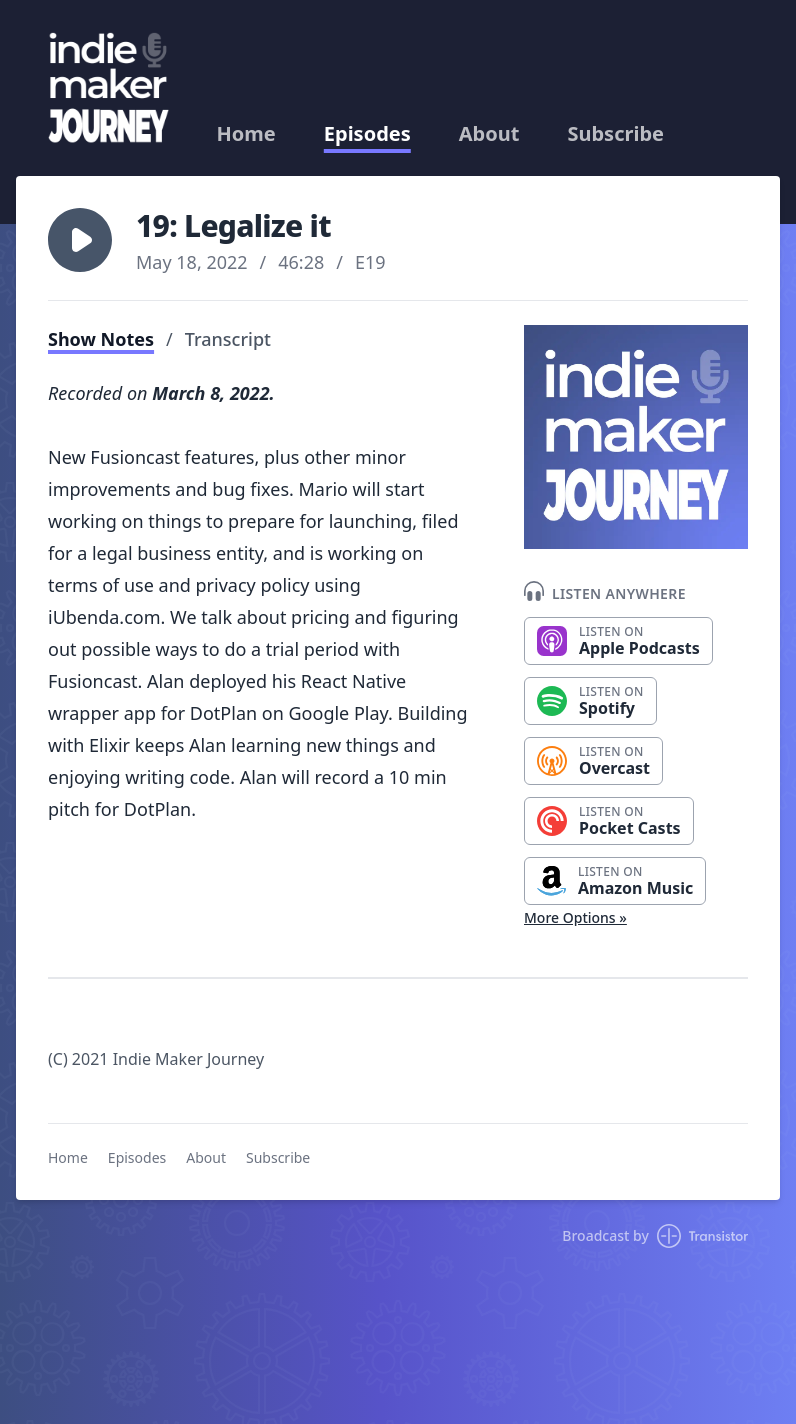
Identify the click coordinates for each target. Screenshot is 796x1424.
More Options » (575, 917)
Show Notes (101, 339)
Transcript (228, 339)
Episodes (367, 134)
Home (246, 134)
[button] (80, 240)
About (489, 134)
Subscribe (615, 134)
